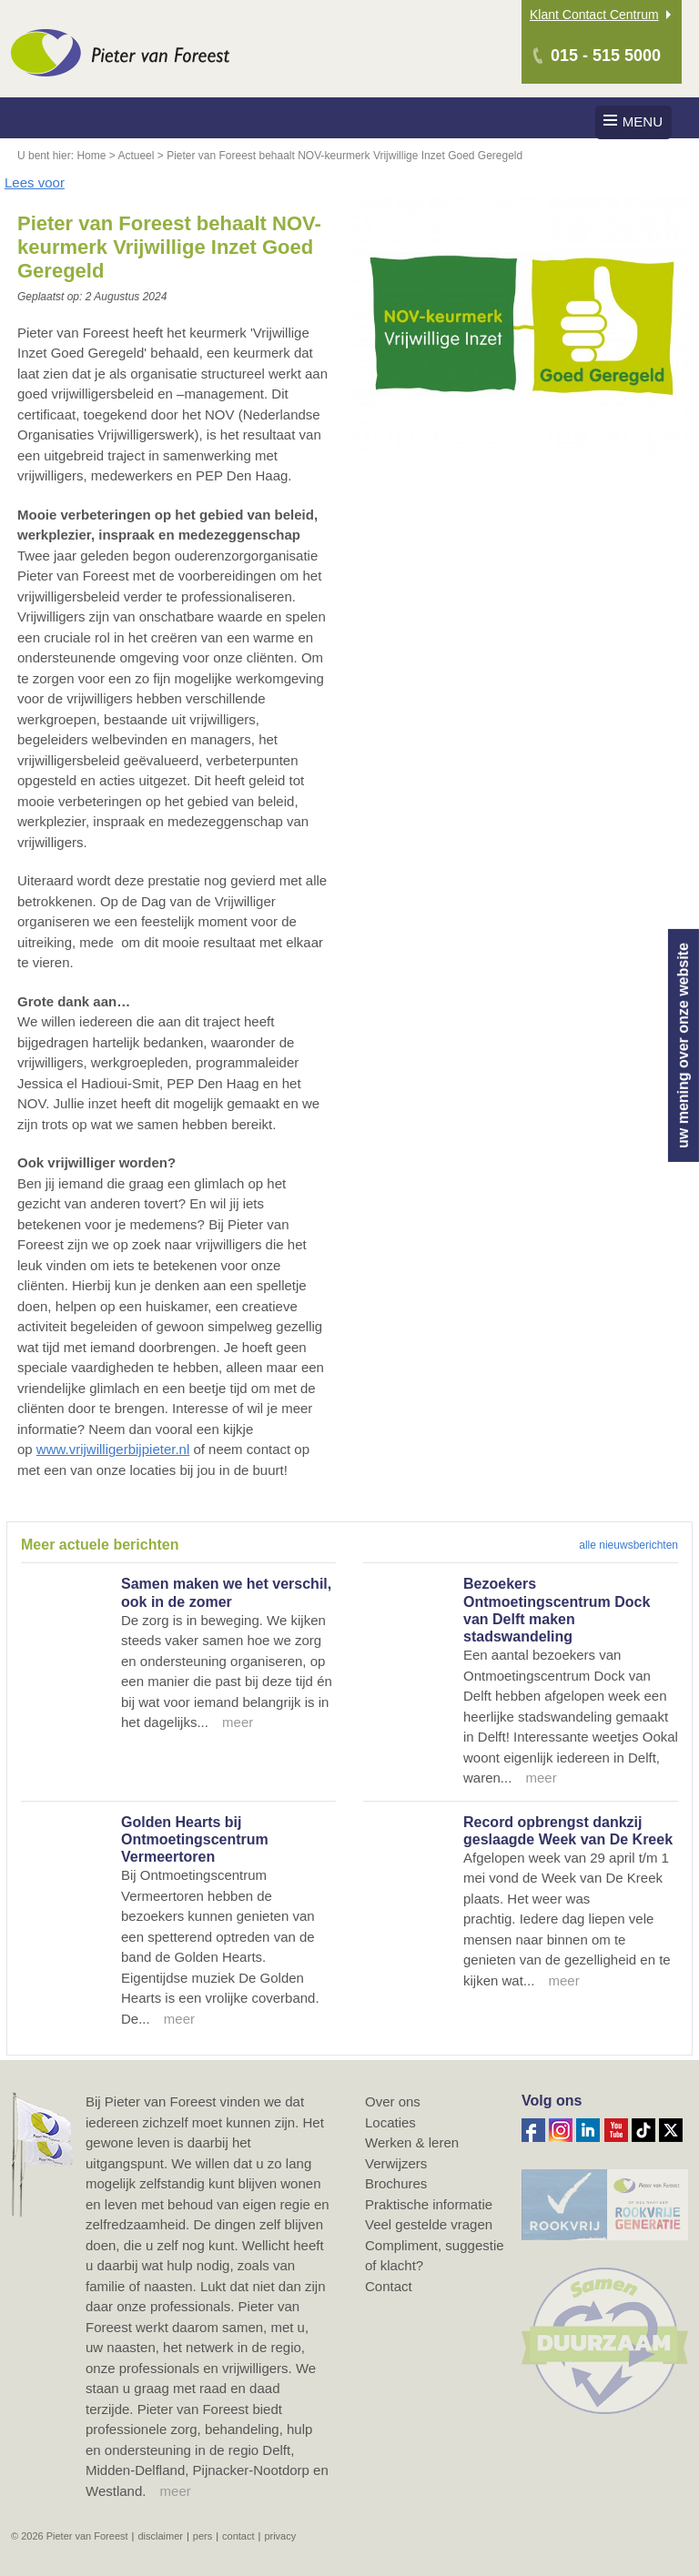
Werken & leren (412, 2142)
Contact (388, 2286)
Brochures (396, 2183)
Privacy (280, 2536)
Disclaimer (160, 2536)
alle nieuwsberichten (628, 1545)
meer (175, 2491)
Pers (202, 2536)
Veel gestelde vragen (428, 2224)
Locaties (390, 2122)
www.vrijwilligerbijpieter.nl (112, 1449)
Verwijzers (396, 2163)
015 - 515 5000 (606, 55)
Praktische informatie (428, 2204)
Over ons (392, 2101)
